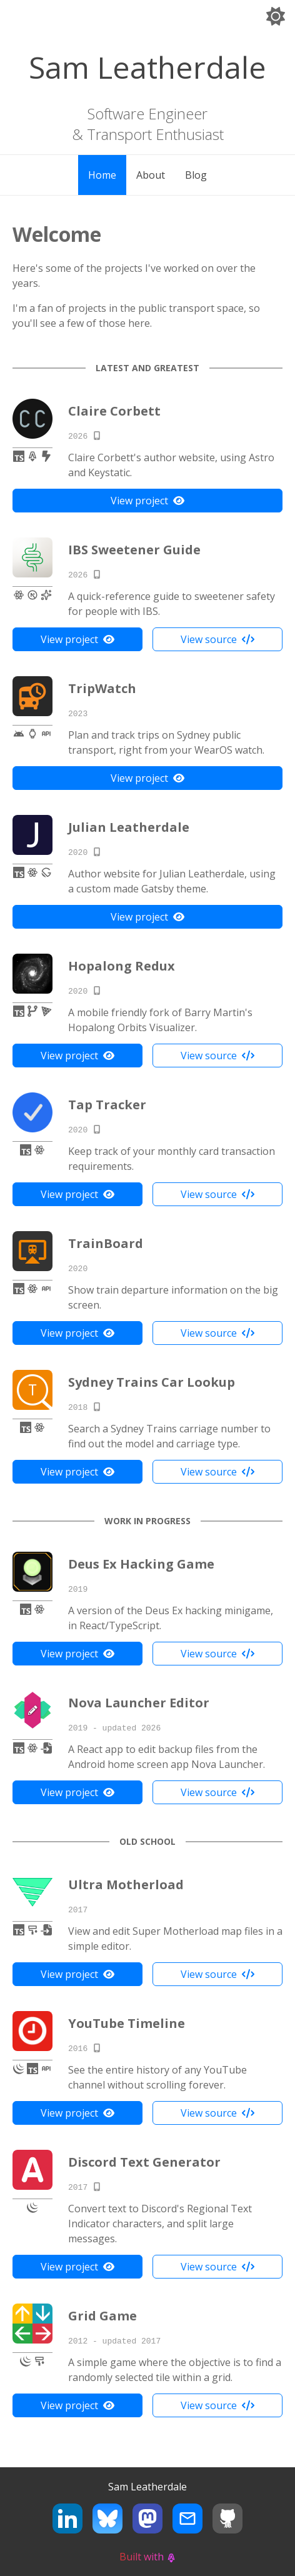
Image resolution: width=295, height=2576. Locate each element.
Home (102, 175)
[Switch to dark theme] (275, 18)
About (150, 175)
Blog (196, 175)
